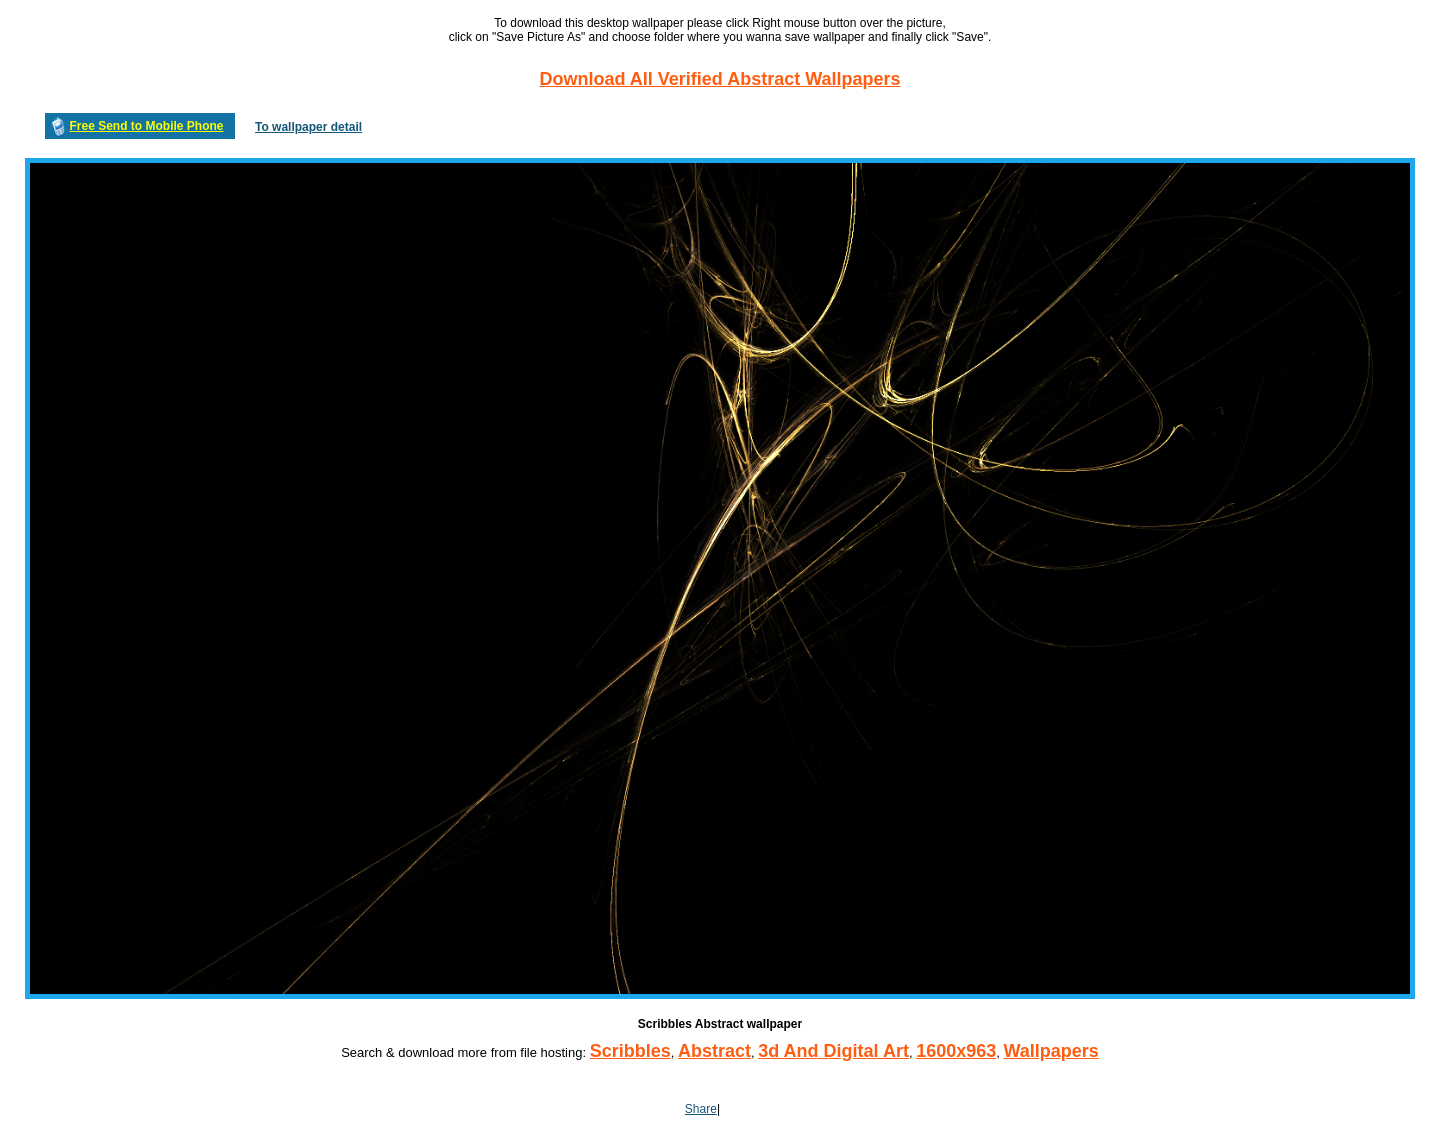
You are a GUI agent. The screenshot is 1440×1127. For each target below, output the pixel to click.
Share (701, 1109)
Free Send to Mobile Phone (146, 126)
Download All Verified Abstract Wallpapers (719, 79)
